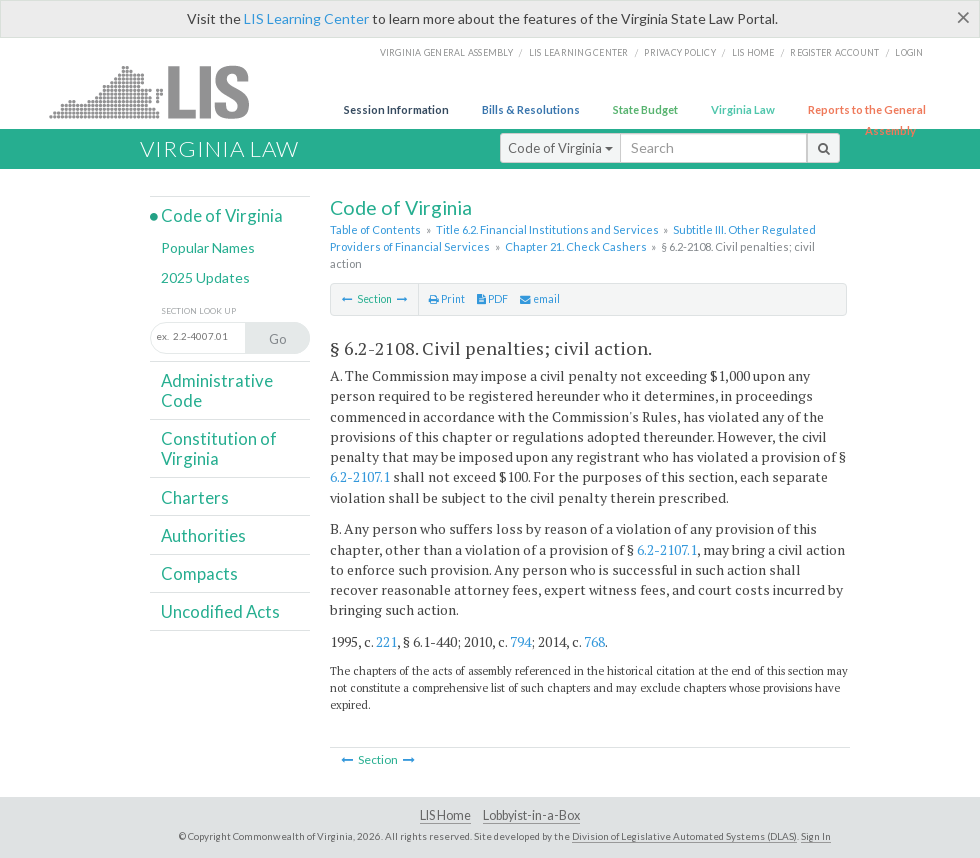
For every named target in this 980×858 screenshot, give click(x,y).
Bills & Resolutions (531, 109)
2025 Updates (205, 277)
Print (447, 299)
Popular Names (208, 247)
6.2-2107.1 (360, 476)
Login (909, 52)
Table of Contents (375, 229)
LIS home (753, 52)
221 (386, 641)
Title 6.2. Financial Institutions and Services (547, 229)
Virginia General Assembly (446, 52)
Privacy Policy (680, 52)
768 (594, 641)
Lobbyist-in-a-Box (531, 815)
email (540, 299)
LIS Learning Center (306, 18)
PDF (492, 299)
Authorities (203, 535)
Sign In (816, 836)
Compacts (199, 573)
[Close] (963, 17)
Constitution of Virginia (219, 448)
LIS (160, 91)
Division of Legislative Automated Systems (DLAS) (684, 836)
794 (520, 641)
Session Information (396, 109)
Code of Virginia (560, 148)
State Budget (645, 109)
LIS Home (445, 815)
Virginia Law (743, 109)
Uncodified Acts (220, 611)
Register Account (834, 52)
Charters (195, 497)
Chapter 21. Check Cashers (576, 246)
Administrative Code (217, 390)
